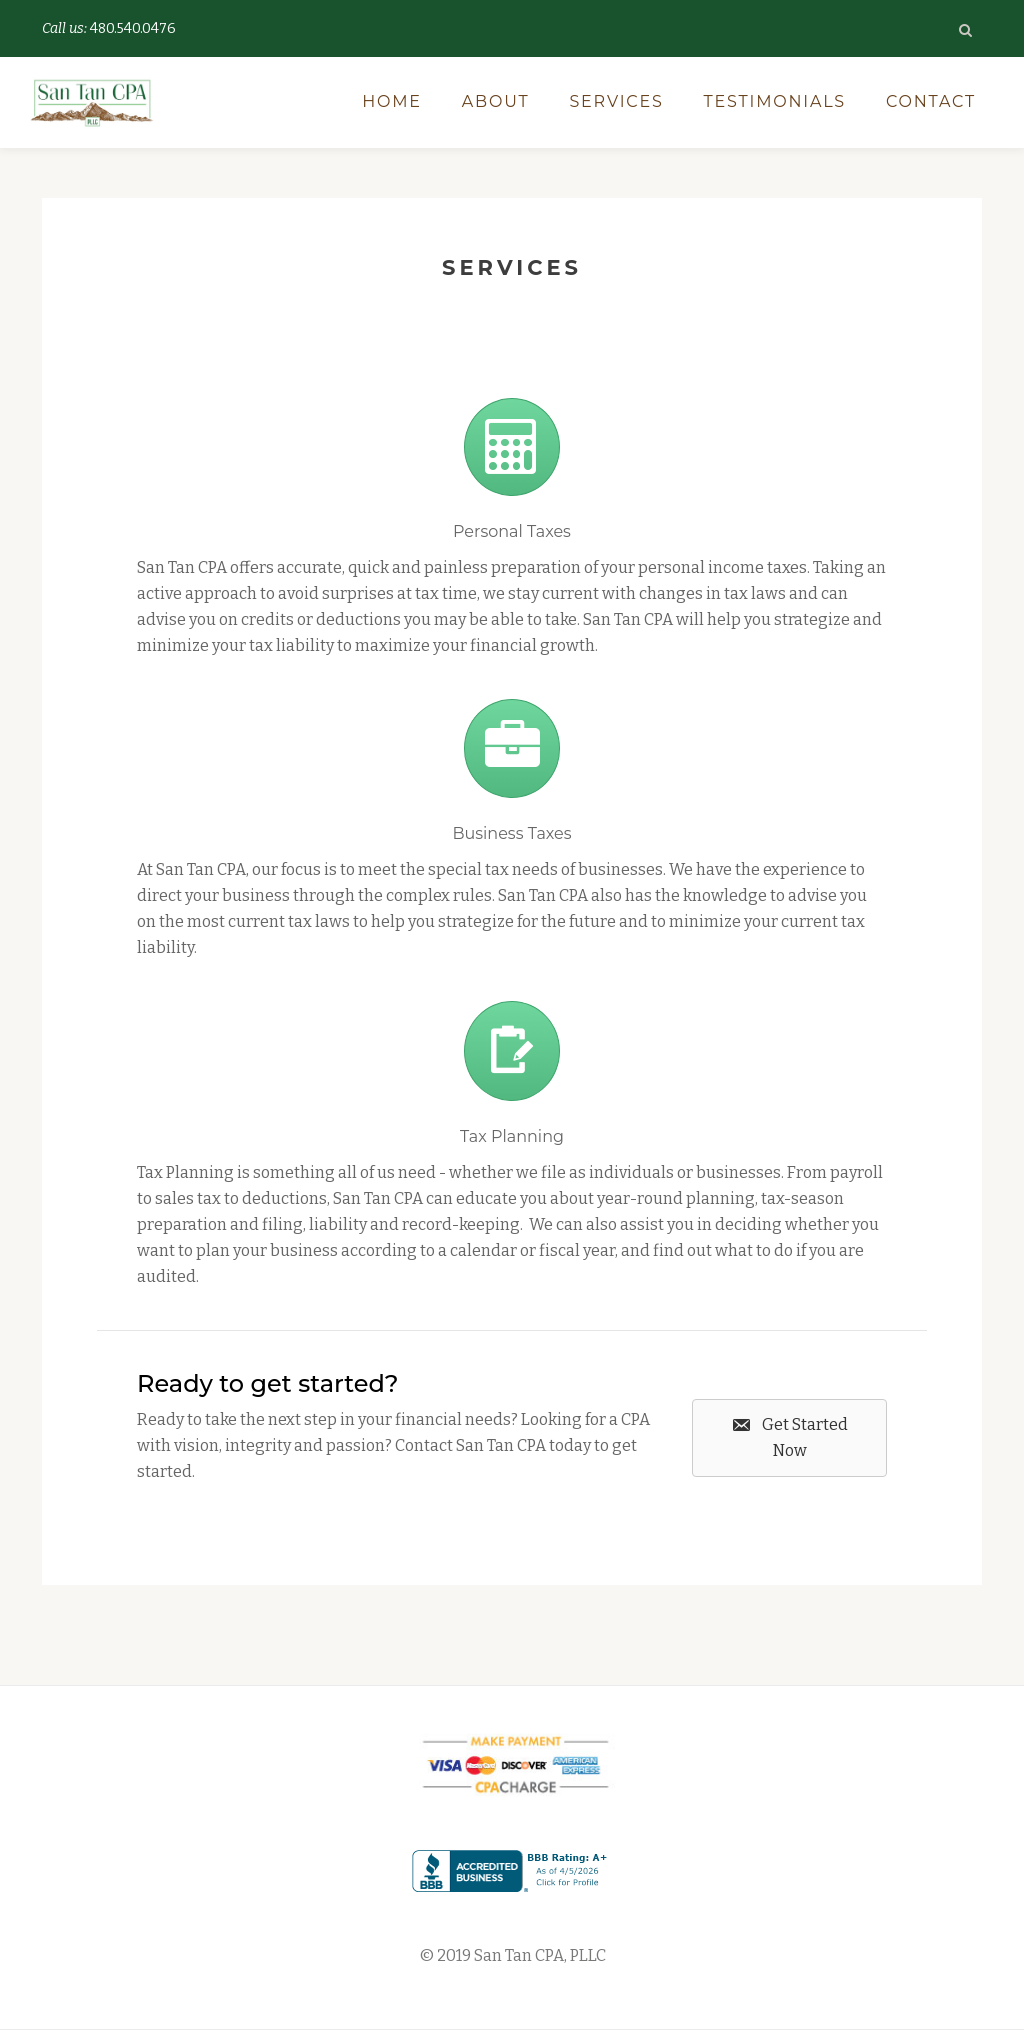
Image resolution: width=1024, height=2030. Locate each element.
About (496, 101)
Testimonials (775, 101)
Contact (931, 101)
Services (616, 101)
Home (392, 101)
